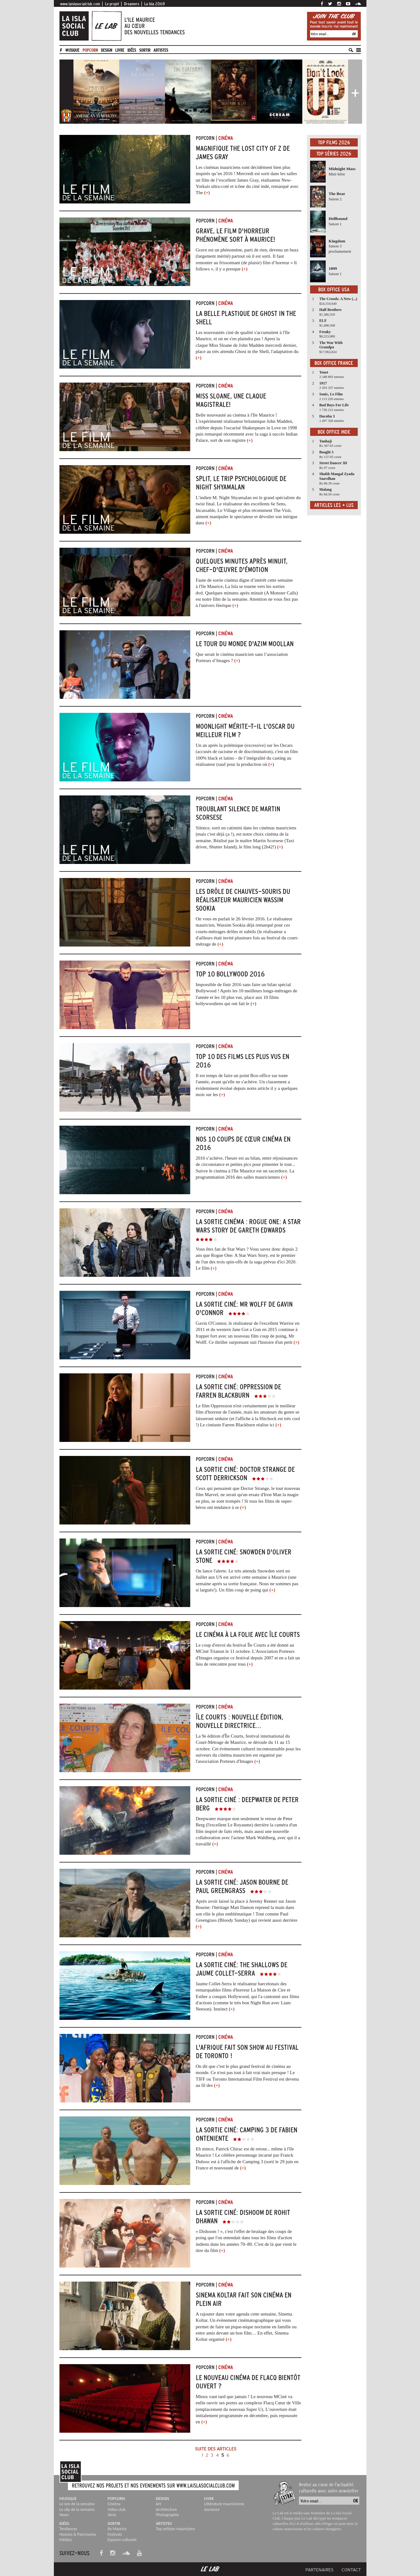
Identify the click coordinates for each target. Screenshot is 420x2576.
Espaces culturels (121, 2539)
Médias (65, 2539)
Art (158, 2504)
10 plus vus (231, 997)
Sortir (144, 50)
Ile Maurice (117, 2528)
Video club (116, 2509)
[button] (66, 90)
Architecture (166, 2509)
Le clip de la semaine (77, 2509)
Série (111, 2514)
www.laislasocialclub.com (80, 3)
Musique (72, 50)
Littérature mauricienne (224, 2504)
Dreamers (131, 3)
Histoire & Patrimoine (77, 2534)
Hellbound (338, 218)
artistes (160, 50)
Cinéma (113, 2504)
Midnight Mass (342, 168)
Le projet (112, 3)
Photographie (167, 2514)
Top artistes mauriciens (175, 2528)
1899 (333, 268)
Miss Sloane (220, 345)
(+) (207, 192)
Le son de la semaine (77, 2504)
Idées (131, 50)
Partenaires (319, 2569)
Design (106, 50)
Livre (119, 50)
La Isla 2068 (154, 3)
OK (354, 34)
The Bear (337, 193)
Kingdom (337, 241)
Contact (351, 2569)
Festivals (114, 2534)
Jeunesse (211, 2509)
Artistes (164, 2523)
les (216, 1094)
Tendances (68, 2528)
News (64, 2514)
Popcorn (90, 50)
